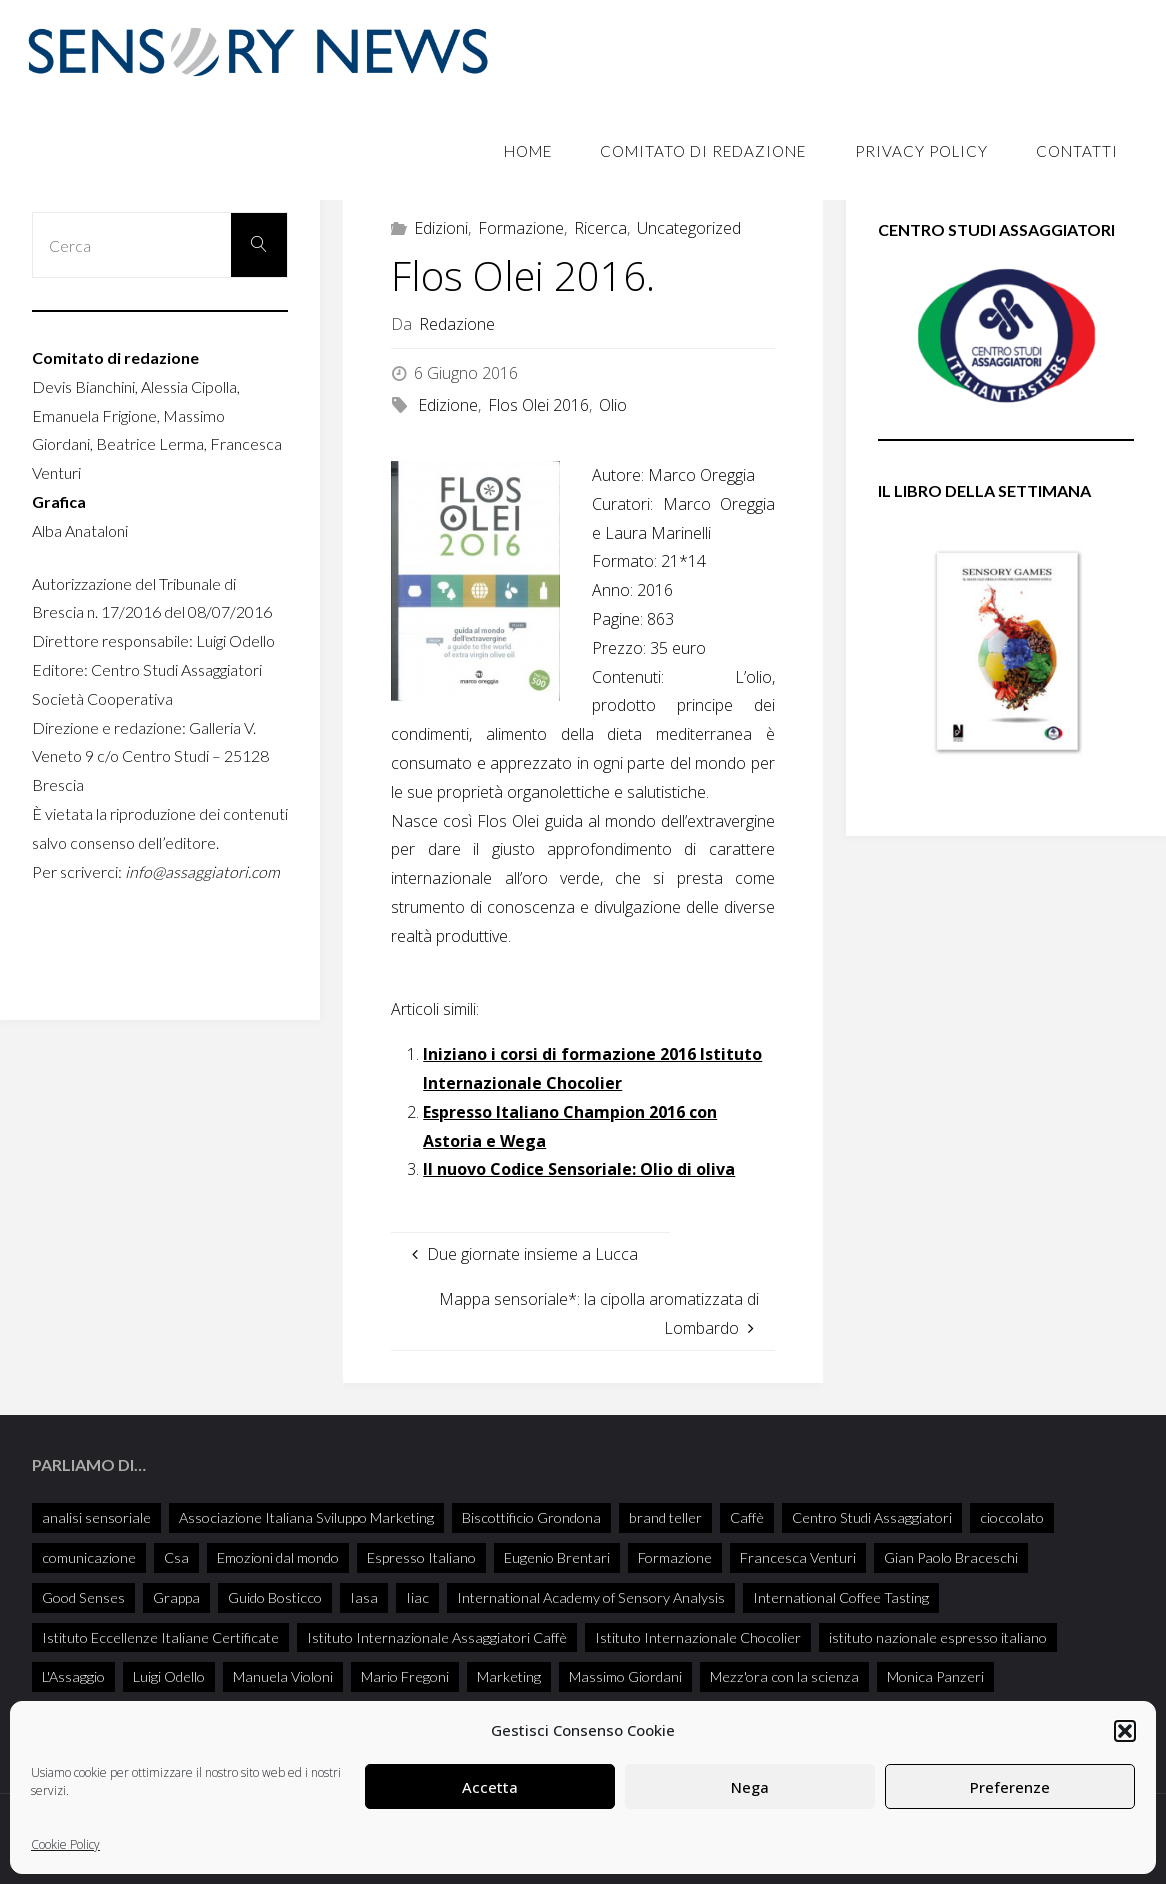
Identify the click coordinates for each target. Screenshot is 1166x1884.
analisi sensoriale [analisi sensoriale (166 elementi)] (96, 1517)
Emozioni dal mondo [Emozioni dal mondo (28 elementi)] (278, 1557)
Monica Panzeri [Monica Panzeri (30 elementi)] (935, 1676)
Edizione (448, 405)
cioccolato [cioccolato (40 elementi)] (1012, 1517)
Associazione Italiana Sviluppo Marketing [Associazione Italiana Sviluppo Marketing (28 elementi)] (306, 1517)
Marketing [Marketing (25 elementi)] (509, 1676)
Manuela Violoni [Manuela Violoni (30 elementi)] (283, 1676)
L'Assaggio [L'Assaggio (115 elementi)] (73, 1676)
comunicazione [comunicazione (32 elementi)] (89, 1557)
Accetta (490, 1787)
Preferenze (1010, 1787)
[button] (1125, 1731)
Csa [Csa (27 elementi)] (176, 1557)
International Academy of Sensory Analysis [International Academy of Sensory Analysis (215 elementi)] (591, 1597)
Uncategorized (689, 228)
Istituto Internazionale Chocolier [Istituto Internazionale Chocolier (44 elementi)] (698, 1637)
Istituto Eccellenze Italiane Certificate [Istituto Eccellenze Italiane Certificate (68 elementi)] (160, 1637)
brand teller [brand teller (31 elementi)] (665, 1517)
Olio (613, 405)
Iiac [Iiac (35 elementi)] (417, 1597)
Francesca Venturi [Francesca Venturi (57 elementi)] (798, 1557)
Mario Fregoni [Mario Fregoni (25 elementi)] (405, 1676)
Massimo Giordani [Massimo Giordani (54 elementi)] (625, 1676)
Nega (750, 1787)
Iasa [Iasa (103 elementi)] (364, 1597)
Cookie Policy (65, 1844)
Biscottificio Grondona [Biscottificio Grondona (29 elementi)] (531, 1517)
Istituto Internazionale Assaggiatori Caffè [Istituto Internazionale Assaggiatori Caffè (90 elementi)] (437, 1637)
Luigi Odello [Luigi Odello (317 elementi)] (169, 1676)
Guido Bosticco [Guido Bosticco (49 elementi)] (275, 1597)
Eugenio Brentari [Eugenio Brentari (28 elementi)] (557, 1557)
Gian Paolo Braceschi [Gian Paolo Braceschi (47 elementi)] (951, 1557)
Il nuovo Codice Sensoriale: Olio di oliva (579, 1169)
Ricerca (600, 228)
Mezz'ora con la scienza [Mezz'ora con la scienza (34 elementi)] (784, 1676)
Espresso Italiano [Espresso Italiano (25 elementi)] (421, 1557)
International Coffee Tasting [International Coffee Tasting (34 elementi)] (841, 1597)
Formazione (521, 228)
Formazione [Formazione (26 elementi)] (675, 1557)
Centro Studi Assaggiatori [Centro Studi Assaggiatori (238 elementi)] (872, 1517)
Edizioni (441, 228)
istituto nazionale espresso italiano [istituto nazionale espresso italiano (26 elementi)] (938, 1637)
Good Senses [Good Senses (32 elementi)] (83, 1597)
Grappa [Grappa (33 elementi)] (176, 1597)
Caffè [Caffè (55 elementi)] (747, 1517)
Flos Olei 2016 (538, 405)
